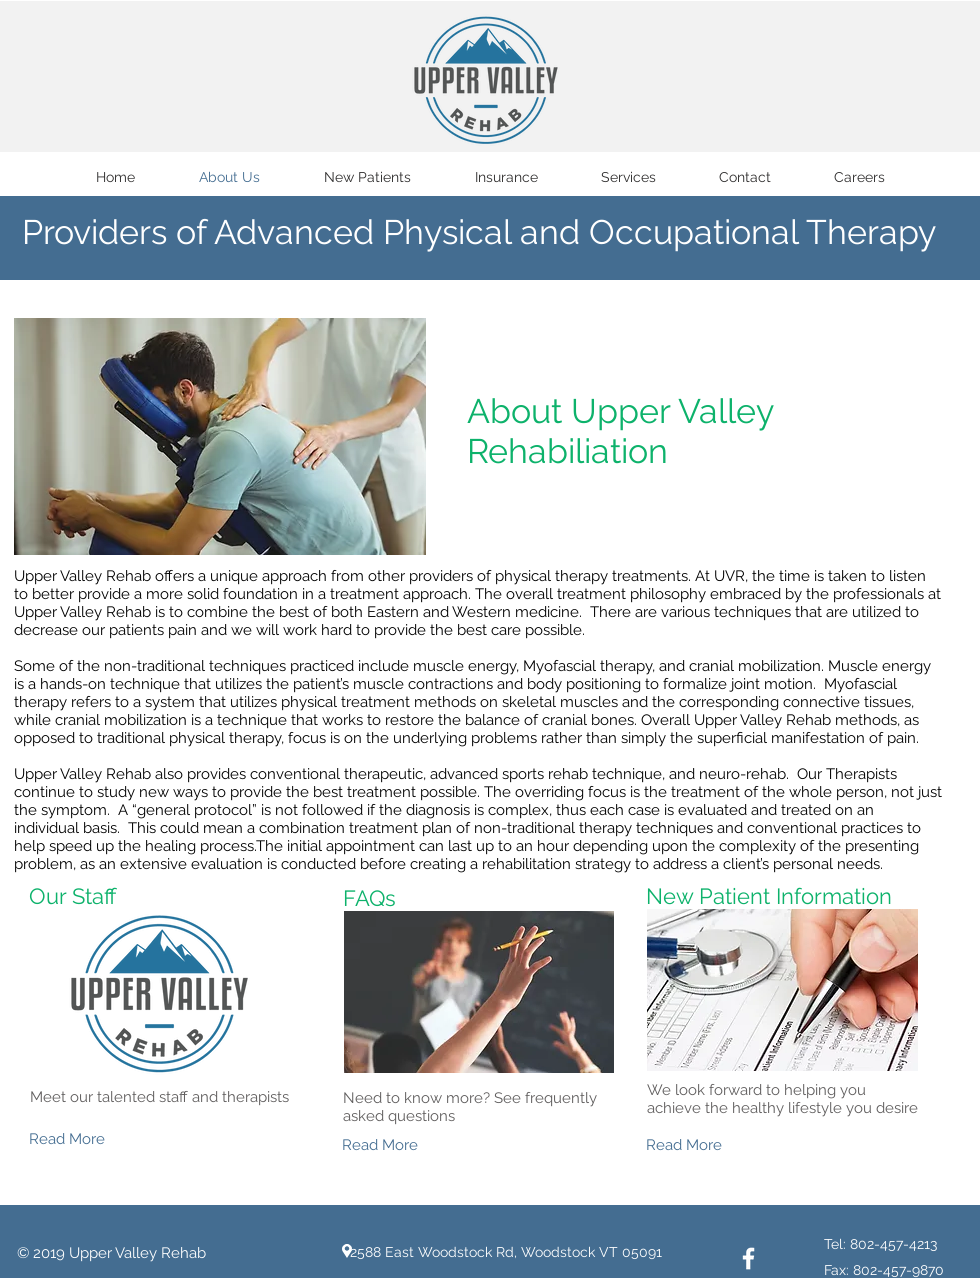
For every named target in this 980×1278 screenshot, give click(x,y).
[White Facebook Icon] (748, 1258)
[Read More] (100, 1139)
